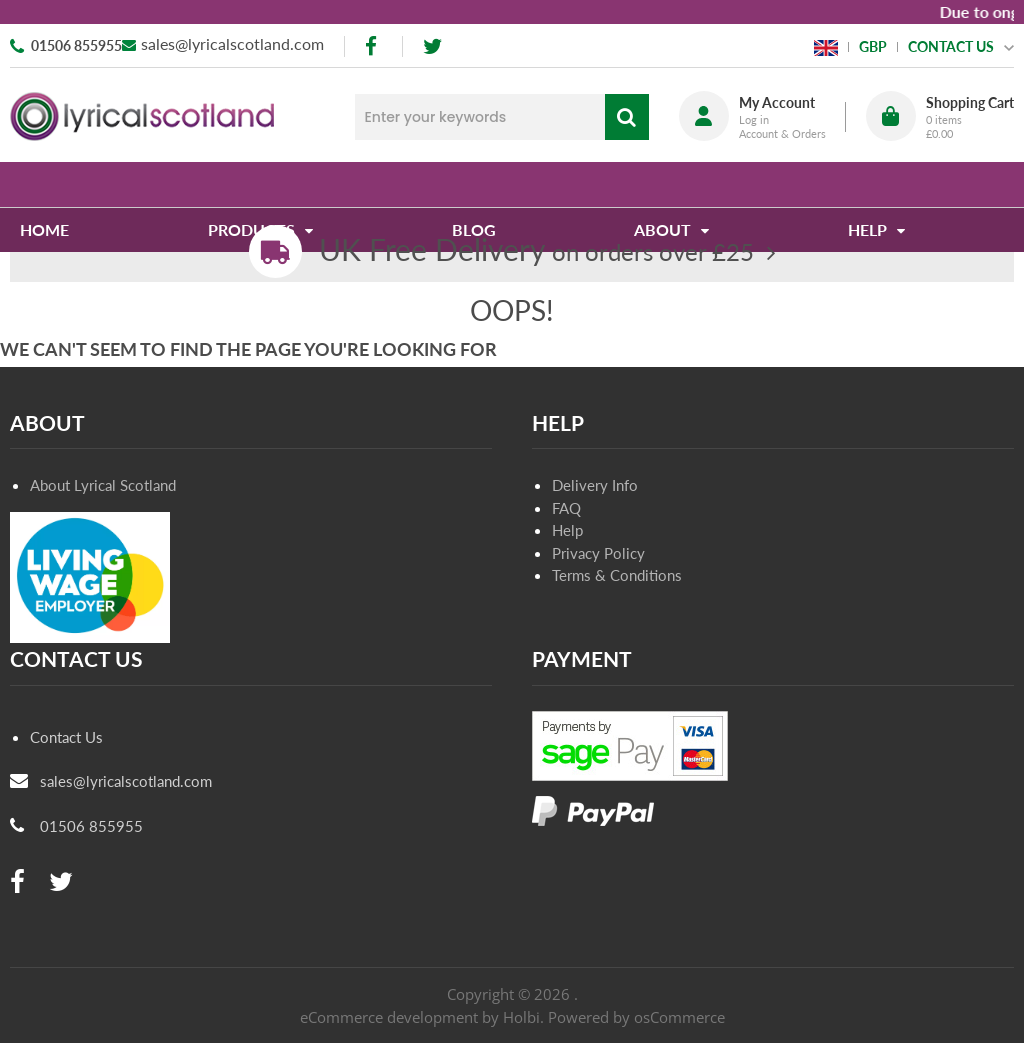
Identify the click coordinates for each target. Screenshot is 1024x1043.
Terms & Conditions (617, 575)
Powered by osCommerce (636, 1017)
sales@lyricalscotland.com (232, 43)
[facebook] (373, 46)
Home (54, 184)
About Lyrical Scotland (103, 485)
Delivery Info (595, 485)
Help (567, 530)
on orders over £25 (536, 251)
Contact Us (66, 737)
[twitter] (432, 46)
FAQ (566, 508)
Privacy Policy (598, 553)
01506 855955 (76, 45)
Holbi (521, 1017)
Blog (476, 184)
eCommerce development (389, 1017)
